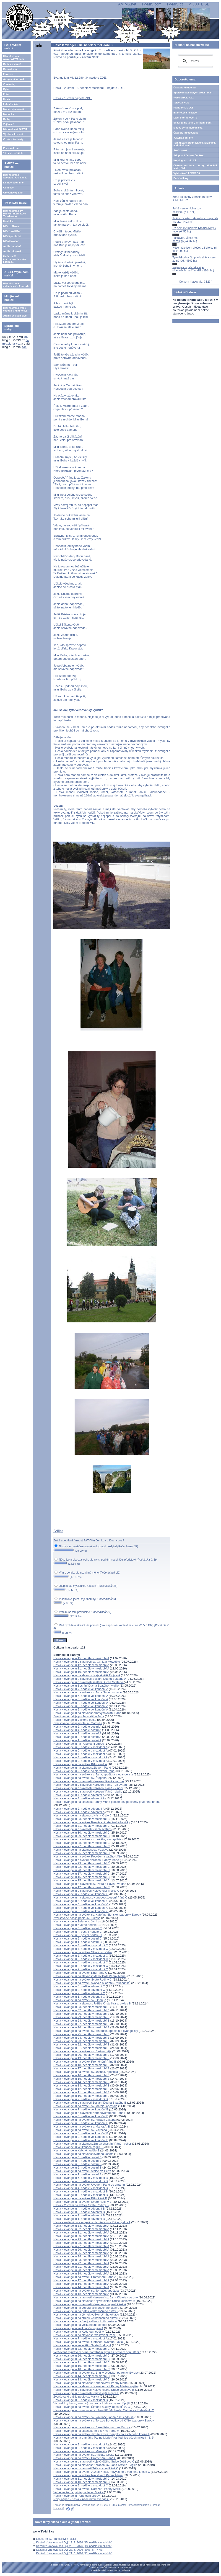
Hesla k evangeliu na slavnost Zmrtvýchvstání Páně (87, 1713)
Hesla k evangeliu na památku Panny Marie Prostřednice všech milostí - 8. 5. (103, 2437)
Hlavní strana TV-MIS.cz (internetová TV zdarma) (14, 213)
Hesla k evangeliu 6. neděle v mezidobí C (80, 1955)
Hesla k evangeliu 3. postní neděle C (77, 1935)
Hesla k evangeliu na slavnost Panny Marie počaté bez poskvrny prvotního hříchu (106, 1801)
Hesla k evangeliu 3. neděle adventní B (79, 2212)
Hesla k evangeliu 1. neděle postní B (77, 2174)
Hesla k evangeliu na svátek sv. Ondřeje (79, 2000)
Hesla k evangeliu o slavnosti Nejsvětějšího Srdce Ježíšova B (93, 2389)
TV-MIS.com (151, 4)
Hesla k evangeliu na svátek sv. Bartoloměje (82, 2051)
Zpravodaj (9, 84)
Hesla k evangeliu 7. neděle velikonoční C (80, 1894)
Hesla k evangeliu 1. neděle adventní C (79, 1996)
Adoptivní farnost (13, 79)
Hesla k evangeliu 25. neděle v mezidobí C (81, 1853)
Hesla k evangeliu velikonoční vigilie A (78, 2328)
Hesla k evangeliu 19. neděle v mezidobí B (81, 2058)
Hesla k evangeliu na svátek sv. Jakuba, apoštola (85, 2072)
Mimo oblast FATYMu (15, 129)
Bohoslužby (10, 69)
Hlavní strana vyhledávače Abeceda (16, 285)
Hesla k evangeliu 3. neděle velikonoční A (80, 1706)
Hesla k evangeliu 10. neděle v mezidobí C (81, 2482)
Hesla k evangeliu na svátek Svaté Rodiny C (82, 1979)
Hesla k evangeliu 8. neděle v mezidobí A (80, 2448)
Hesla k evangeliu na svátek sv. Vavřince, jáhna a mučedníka (93, 2417)
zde (26, 336)
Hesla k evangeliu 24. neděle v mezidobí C (81, 2359)
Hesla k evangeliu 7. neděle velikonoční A (80, 1689)
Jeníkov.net (180, 150)
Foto (6, 94)
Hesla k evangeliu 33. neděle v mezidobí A (81, 2225)
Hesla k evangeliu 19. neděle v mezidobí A (81, 2273)
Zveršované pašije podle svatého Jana (78, 1716)
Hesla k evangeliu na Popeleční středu (79, 1743)
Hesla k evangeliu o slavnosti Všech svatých (82, 1829)
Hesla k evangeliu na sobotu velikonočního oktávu (86, 2307)
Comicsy (8, 187)
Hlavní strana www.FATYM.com (13, 57)
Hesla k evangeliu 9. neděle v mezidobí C (80, 2485)
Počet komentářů (138, 2505)
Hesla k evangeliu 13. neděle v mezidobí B (81, 2085)
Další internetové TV (185, 117)
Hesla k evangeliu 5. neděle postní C (77, 1928)
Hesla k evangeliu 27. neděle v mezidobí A (81, 2246)
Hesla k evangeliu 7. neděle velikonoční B (80, 2109)
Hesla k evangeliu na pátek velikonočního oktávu (85, 2311)
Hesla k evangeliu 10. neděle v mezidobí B (81, 2095)
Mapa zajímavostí (13, 109)
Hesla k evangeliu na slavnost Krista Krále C (82, 1815)
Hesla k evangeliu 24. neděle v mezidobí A (81, 2256)
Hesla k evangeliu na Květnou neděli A (78, 2331)
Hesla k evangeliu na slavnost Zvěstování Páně (84, 2335)
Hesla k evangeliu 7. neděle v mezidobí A (80, 2338)
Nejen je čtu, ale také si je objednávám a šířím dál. (188, 269)
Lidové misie (10, 104)
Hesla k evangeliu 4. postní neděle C (77, 1931)
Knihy (6, 119)
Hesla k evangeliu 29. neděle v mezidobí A (81, 2239)
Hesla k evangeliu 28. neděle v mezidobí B (81, 2020)
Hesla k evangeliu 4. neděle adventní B (79, 2208)
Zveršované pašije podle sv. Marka (76, 2396)
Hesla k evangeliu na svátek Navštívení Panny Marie (88, 2475)
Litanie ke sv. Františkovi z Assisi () (57, 2538)
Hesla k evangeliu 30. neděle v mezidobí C (81, 1832)
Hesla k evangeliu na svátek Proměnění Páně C (84, 2458)
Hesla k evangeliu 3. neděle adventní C (79, 1989)
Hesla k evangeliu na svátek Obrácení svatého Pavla (88, 2342)
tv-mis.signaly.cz (15, 341)
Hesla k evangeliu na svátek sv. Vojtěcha (80, 2130)
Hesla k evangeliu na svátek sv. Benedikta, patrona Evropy (91, 2427)
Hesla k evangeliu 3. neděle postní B (77, 2164)
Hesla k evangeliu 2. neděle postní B (77, 2167)
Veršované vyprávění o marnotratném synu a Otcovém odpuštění (96, 2352)
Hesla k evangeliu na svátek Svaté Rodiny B (82, 2201)
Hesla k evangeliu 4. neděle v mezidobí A (80, 1754)
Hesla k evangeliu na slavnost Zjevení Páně (82, 1767)
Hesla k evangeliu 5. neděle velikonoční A (80, 1699)
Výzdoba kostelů (13, 134)
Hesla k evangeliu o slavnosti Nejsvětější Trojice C (86, 1890)
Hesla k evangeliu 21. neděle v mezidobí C (81, 2362)
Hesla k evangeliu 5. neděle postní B (77, 2157)
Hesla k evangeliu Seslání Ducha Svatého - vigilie (86, 1685)
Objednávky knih (13, 192)
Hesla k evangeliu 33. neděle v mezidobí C (81, 1819)
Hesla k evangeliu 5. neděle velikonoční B (80, 2123)
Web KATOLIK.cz (183, 97)
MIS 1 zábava (11, 226)
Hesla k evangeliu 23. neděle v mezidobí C (81, 1863)
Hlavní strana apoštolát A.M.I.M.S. (15, 176)
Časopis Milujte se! (184, 87)
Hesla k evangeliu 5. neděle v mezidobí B (80, 2181)
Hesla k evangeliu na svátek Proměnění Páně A (84, 2277)
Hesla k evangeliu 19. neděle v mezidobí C (81, 2365)
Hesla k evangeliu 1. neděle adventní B (79, 2219)
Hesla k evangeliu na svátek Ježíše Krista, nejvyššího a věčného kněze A (101, 2434)
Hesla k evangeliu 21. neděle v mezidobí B (81, 2048)
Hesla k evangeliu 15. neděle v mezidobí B (81, 2078)
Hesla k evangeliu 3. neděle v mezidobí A (80, 1757)
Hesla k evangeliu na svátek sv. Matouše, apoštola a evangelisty (95, 2030)
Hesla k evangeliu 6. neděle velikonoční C (80, 1901)
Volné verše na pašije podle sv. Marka (78, 2492)
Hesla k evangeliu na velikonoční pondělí (80, 2324)
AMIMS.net (127, 4)
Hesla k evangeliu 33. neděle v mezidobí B (81, 2007)
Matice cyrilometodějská (187, 127)
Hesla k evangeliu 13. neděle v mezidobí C (81, 2379)
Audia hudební (12, 246)
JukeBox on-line (183, 137)
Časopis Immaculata (185, 132)
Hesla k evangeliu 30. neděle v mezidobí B (81, 2013)
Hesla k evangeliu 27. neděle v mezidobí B (81, 2024)
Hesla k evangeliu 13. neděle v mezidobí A (81, 2294)
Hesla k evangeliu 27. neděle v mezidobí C (81, 1846)
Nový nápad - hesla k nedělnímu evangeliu (81, 2499)
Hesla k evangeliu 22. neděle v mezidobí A (81, 2263)
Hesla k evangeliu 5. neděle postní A (77, 1726)
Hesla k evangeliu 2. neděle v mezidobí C (80, 1969)
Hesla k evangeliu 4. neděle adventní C (79, 1986)
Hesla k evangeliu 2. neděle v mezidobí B (80, 2195)
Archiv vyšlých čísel (15, 315)
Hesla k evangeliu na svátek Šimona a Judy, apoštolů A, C (91, 2407)
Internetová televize (185, 112)
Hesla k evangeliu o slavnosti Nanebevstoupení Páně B (89, 2113)
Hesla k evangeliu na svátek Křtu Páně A (80, 1764)
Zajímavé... (9, 124)
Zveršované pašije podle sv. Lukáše (76, 1918)
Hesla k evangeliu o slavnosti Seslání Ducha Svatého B (89, 2102)
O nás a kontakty (13, 139)
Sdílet (58, 1531)
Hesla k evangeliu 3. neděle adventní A (78, 1798)
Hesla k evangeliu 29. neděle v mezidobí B (81, 2017)
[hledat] (195, 61)
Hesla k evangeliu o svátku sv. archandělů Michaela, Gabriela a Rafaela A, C (103, 2410)
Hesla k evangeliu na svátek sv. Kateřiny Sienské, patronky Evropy (97, 1914)
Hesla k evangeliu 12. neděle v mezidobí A (81, 1665)
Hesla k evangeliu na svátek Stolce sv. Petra (82, 1952)
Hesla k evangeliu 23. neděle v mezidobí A (81, 2260)
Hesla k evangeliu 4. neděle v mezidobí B (80, 2188)
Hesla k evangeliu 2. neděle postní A (77, 1737)
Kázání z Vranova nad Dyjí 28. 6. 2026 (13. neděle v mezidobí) (74, 2546)
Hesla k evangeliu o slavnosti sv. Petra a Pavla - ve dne (89, 1884)
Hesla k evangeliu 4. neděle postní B (77, 2160)
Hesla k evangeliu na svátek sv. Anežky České (83, 2454)
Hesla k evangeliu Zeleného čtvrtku (76, 1921)
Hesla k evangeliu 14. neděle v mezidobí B (81, 2082)
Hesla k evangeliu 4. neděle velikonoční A (80, 1702)
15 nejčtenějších (13, 153)
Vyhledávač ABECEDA (186, 173)
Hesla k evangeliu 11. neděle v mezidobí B (81, 2092)
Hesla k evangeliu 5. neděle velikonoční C (80, 1904)
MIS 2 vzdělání (11, 231)
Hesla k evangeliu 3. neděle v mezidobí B (80, 2191)
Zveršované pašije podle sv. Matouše (77, 1723)
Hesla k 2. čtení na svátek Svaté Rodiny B (81, 2205)
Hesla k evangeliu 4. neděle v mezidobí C (80, 1962)
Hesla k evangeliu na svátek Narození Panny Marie (87, 2489)
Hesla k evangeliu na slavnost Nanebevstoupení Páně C (90, 1897)
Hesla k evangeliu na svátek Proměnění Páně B (84, 2061)
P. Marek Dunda (71, 2505)
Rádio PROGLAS (183, 107)
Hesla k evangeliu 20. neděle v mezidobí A (81, 2270)
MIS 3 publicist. (12, 236)
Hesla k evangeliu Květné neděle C (76, 1925)
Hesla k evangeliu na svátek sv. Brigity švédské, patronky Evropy (95, 2372)
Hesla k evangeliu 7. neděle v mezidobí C (80, 1948)
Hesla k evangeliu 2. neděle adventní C (79, 1993)
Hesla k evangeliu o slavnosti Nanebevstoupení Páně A (89, 2304)
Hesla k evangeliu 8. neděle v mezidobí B (80, 2400)
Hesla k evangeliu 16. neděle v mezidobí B (81, 2075)
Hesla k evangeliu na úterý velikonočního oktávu (85, 2321)
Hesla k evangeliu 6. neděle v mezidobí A (80, 1747)
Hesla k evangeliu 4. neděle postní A (77, 1730)
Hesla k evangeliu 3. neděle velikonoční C (80, 1911)
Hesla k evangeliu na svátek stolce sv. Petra (82, 2171)
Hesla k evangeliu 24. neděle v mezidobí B (81, 2037)
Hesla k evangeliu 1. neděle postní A (77, 1740)
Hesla (6, 99)
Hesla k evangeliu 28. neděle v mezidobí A (81, 2242)
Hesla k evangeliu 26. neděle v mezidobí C (81, 2355)
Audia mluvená (12, 251)
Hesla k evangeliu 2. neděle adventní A (78, 1808)
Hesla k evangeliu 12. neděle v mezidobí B (81, 2089)
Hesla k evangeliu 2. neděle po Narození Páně (83, 1771)
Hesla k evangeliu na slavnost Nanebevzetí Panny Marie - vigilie (95, 2386)
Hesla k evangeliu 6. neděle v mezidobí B (80, 2177)
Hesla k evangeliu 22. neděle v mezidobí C (81, 1866)
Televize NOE (181, 102)
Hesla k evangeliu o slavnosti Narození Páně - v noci (88, 1788)
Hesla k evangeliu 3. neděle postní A (77, 1733)
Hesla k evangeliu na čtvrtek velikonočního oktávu (86, 2314)
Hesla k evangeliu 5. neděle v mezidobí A (80, 1750)
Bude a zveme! (12, 64)
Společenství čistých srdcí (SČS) (192, 92)
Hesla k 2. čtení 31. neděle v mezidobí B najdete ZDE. (89, 88)
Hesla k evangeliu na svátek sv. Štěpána (80, 1778)
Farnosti (8, 74)
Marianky (8, 114)
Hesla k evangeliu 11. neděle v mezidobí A (81, 1668)
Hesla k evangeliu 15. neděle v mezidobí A (81, 1658)
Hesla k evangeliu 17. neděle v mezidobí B (81, 2068)
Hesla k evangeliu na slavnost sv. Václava (80, 1849)
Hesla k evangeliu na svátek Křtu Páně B (80, 2198)
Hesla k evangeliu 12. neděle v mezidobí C (81, 1887)
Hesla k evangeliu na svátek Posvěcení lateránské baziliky (91, 1822)
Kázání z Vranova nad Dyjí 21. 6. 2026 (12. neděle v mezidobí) (74, 2553)
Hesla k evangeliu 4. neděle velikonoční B (80, 2133)
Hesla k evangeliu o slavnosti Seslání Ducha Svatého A (89, 1678)
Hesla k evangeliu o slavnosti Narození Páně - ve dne (88, 1781)
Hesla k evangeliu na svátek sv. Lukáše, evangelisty (87, 1839)
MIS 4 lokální (10, 241)
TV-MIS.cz (174, 4)
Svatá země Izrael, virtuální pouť (192, 122)
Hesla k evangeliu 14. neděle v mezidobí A (81, 2287)
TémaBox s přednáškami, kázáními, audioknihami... (194, 144)
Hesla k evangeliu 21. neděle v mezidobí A (81, 2266)
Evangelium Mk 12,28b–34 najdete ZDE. (80, 77)
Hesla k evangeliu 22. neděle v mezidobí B (81, 2044)
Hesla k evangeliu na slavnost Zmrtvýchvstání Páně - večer (92, 2143)
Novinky (8, 221)
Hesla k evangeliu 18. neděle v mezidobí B (81, 2065)
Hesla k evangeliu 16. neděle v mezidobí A (81, 2283)
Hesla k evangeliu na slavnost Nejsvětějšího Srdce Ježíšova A (94, 2301)
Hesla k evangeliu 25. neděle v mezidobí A (81, 2253)
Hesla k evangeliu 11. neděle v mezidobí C (81, 2478)
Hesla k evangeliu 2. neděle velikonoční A (80, 1709)
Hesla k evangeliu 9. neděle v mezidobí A (80, 2444)
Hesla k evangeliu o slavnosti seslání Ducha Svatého (88, 1682)
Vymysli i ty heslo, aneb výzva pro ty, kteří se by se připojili (92, 2403)
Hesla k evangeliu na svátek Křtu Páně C (80, 1972)
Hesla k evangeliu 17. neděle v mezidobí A (81, 2280)
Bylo (6, 89)
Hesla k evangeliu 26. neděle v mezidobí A (81, 2249)
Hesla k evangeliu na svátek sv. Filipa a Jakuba (84, 2119)
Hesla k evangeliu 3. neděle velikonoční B (80, 2136)
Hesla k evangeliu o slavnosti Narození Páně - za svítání (90, 1784)
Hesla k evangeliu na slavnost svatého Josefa (83, 2154)
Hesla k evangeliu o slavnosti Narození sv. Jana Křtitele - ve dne (95, 2297)
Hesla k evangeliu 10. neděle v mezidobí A (81, 1672)
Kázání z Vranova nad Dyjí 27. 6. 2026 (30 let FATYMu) (70, 2549)
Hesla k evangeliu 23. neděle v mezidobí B (81, 2041)
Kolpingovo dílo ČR (185, 160)
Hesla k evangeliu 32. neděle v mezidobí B (81, 2010)
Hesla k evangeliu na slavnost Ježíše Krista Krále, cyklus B (92, 2003)
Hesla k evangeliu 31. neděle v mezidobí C (81, 1825)
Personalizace (11, 148)
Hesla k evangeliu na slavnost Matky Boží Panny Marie (89, 1976)
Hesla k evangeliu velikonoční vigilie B (78, 2147)
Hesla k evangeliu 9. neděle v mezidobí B (80, 2099)
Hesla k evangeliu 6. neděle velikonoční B (80, 2116)
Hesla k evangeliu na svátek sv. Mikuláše (80, 2451)
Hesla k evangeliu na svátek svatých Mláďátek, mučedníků (91, 1983)
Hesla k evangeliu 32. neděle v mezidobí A (81, 2229)
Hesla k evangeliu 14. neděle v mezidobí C (81, 2376)
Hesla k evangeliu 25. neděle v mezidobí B (81, 2034)
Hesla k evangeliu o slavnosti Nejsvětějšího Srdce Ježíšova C (93, 2461)
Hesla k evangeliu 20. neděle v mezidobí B (81, 2054)
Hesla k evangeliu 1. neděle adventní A (78, 1812)
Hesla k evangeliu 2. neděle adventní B (79, 2215)
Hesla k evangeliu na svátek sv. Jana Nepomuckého (87, 1692)
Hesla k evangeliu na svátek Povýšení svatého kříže (87, 1856)
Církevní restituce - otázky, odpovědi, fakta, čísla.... (195, 167)
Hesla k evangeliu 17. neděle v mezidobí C (81, 1873)
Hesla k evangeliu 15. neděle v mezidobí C (81, 1880)
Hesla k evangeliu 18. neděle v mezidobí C (81, 2369)
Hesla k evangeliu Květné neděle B (76, 2150)
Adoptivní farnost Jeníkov (188, 155)
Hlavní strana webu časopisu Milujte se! (15, 309)
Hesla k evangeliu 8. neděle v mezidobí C (80, 1945)
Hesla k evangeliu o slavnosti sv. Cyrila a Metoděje (86, 1661)
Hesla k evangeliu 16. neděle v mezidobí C (81, 1877)
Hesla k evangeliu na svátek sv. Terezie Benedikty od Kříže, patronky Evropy (103, 2420)
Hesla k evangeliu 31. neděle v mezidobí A (81, 2232)
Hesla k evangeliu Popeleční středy (76, 2495)
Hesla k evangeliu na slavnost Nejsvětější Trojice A (86, 1675)
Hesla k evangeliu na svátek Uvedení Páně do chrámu (89, 2184)
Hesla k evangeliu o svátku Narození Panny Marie (86, 1860)
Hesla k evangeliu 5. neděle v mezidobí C (80, 1959)
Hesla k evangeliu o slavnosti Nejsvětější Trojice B (86, 2393)
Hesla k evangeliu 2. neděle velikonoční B (80, 2140)
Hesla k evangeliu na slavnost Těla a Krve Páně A (86, 2430)
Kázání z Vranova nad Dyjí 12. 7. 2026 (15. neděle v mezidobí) (74, 2542)
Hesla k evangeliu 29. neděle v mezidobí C (81, 1836)
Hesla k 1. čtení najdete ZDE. (72, 98)
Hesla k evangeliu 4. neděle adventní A (78, 1795)
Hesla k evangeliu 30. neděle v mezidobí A (81, 2236)
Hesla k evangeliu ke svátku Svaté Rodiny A (82, 2345)
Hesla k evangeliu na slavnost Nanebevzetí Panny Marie (90, 2383)
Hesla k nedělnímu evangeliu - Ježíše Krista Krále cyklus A (91, 2222)
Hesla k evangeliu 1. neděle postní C (77, 1942)
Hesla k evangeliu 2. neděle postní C (77, 1938)
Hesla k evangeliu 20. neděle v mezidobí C (81, 1870)
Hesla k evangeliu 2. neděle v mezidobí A (80, 1760)
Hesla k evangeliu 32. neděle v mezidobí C (81, 2348)
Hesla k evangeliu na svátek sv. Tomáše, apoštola (86, 2290)
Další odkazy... (181, 178)
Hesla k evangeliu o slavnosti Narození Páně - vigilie (87, 1791)
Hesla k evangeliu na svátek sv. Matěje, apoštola (85, 2106)
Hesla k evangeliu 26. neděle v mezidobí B (81, 2027)
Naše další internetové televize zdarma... (14, 259)
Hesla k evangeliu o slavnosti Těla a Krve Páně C (85, 2468)
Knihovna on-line (13, 182)
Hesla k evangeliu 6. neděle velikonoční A (80, 1696)
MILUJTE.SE (198, 4)
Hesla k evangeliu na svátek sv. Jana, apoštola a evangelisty (93, 1774)
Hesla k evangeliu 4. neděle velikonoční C (80, 1907)
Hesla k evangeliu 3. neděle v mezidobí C (80, 1966)
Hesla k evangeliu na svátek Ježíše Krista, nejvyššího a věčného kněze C (101, 2471)
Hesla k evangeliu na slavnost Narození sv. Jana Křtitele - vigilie (95, 2465)
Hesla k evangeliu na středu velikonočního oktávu (85, 2318)
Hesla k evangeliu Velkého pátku (74, 1719)
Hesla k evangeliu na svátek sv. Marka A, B (81, 2126)
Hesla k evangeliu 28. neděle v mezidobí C (81, 1842)
